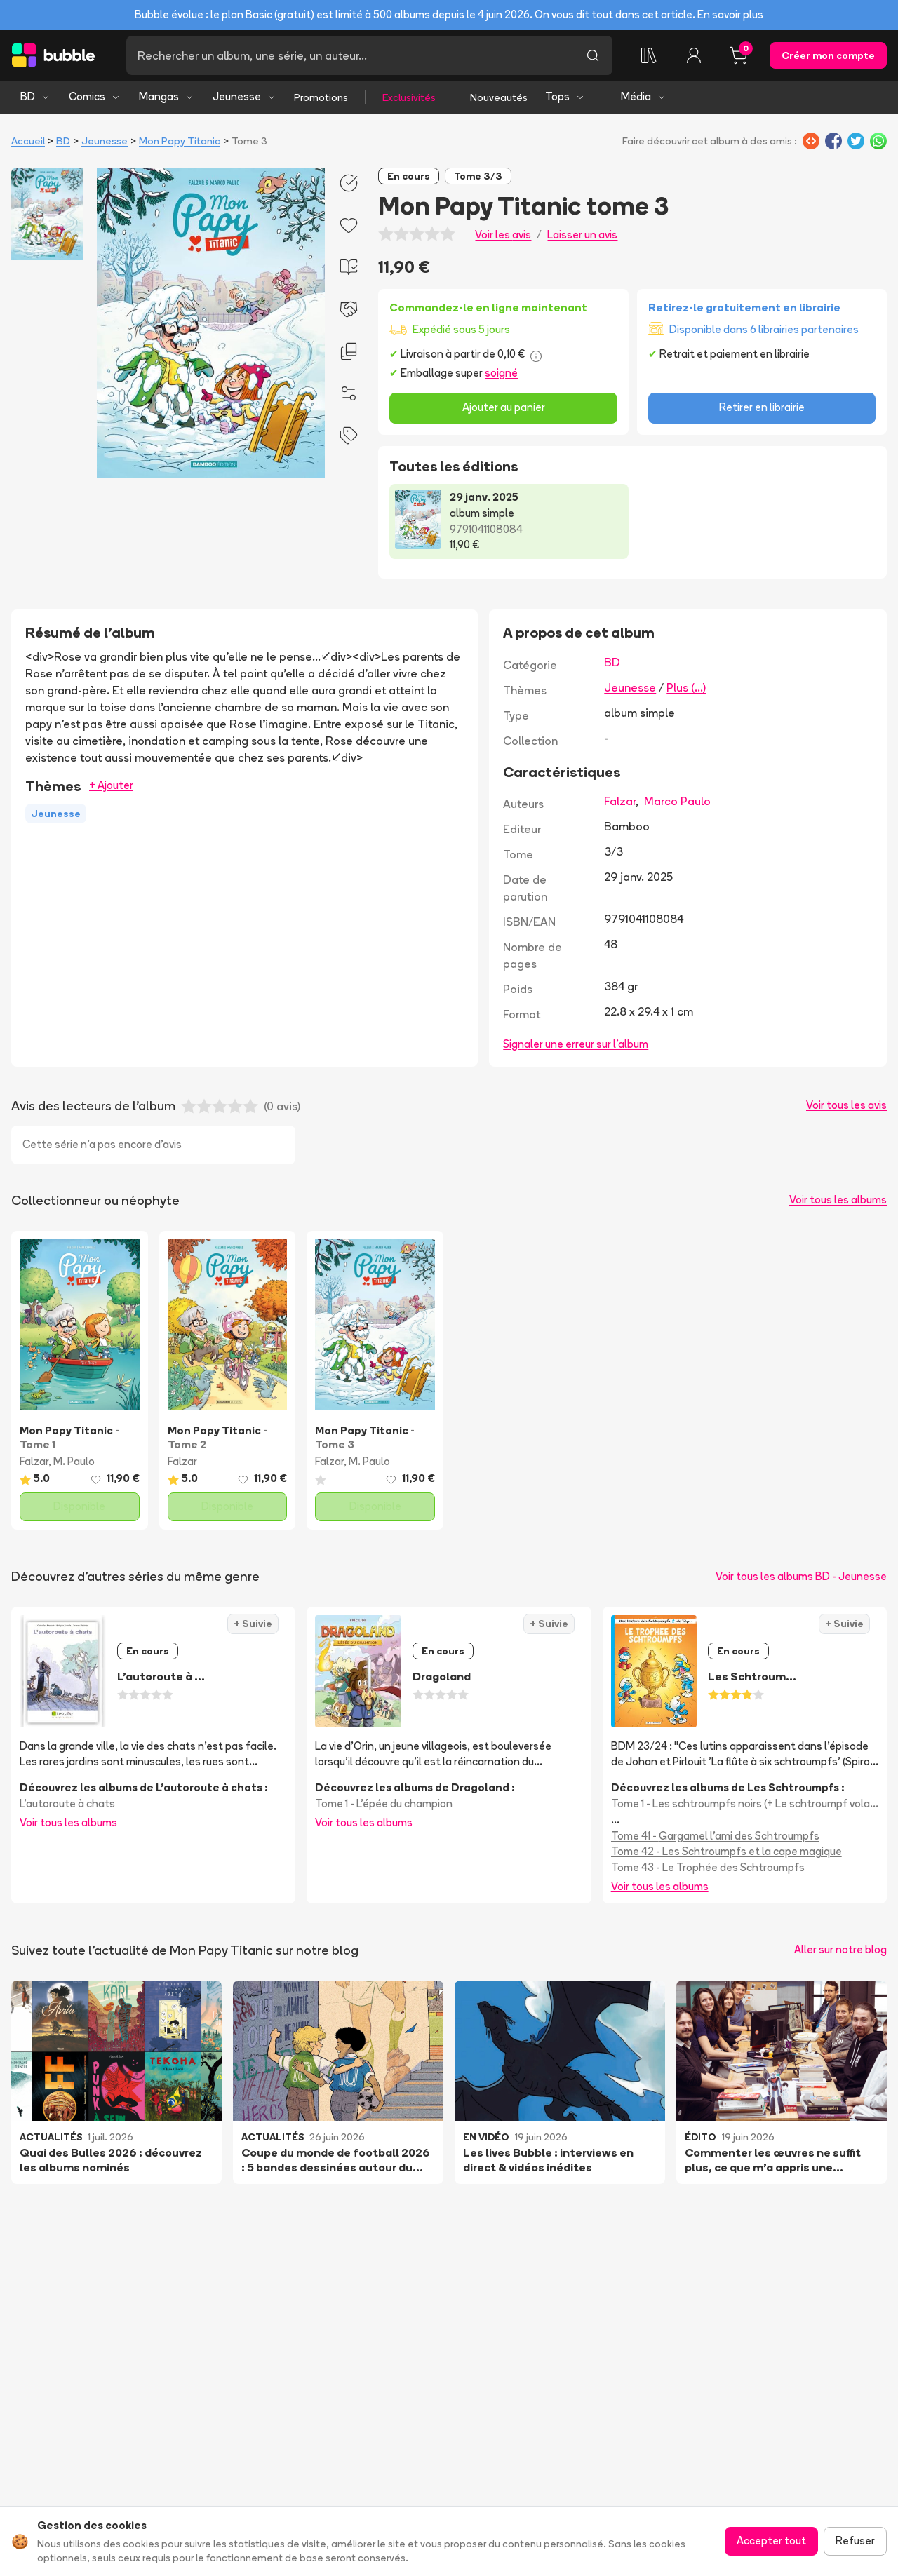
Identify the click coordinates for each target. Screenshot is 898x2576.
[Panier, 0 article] (739, 55)
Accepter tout (771, 2540)
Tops (565, 96)
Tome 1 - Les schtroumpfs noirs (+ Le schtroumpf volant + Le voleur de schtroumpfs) (744, 1803)
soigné (501, 372)
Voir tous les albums (838, 1199)
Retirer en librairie (762, 407)
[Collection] (649, 55)
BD (35, 96)
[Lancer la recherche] (592, 55)
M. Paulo (74, 1461)
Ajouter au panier (503, 407)
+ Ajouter (111, 785)
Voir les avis (503, 234)
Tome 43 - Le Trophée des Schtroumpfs (708, 1867)
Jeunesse (244, 96)
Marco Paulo (677, 801)
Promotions (321, 97)
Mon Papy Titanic (179, 141)
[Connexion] (694, 55)
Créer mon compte (828, 55)
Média (643, 96)
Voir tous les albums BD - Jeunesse (801, 1576)
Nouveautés (499, 97)
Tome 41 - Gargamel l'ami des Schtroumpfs (715, 1835)
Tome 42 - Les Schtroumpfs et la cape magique (726, 1851)
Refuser (855, 2540)
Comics (95, 96)
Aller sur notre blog (840, 1949)
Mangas (166, 96)
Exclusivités (409, 97)
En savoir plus (730, 14)
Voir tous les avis (846, 1105)
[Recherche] (349, 55)
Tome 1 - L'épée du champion (384, 1803)
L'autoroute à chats (67, 1803)
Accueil (28, 141)
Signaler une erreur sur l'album (575, 1044)
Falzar (620, 801)
